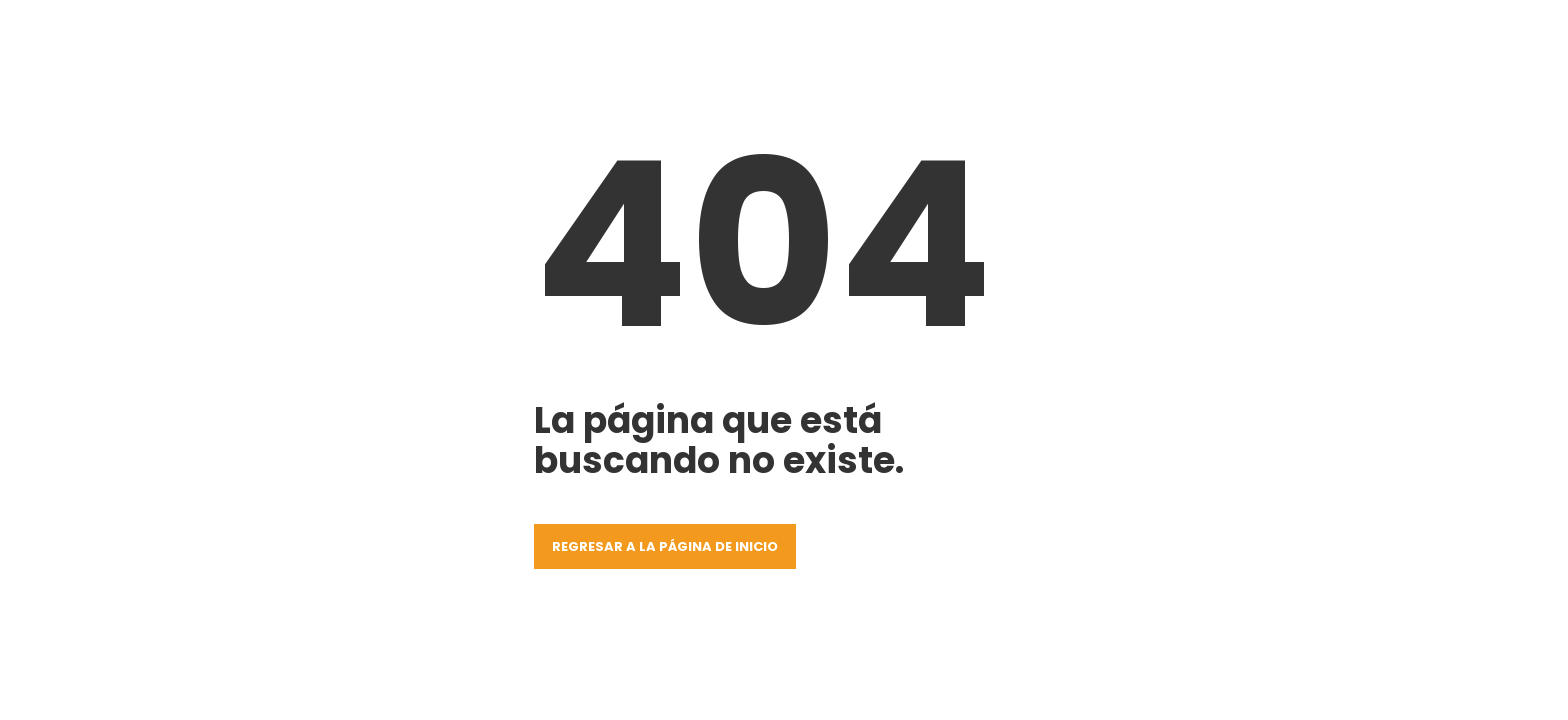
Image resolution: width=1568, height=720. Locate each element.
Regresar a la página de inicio (665, 546)
